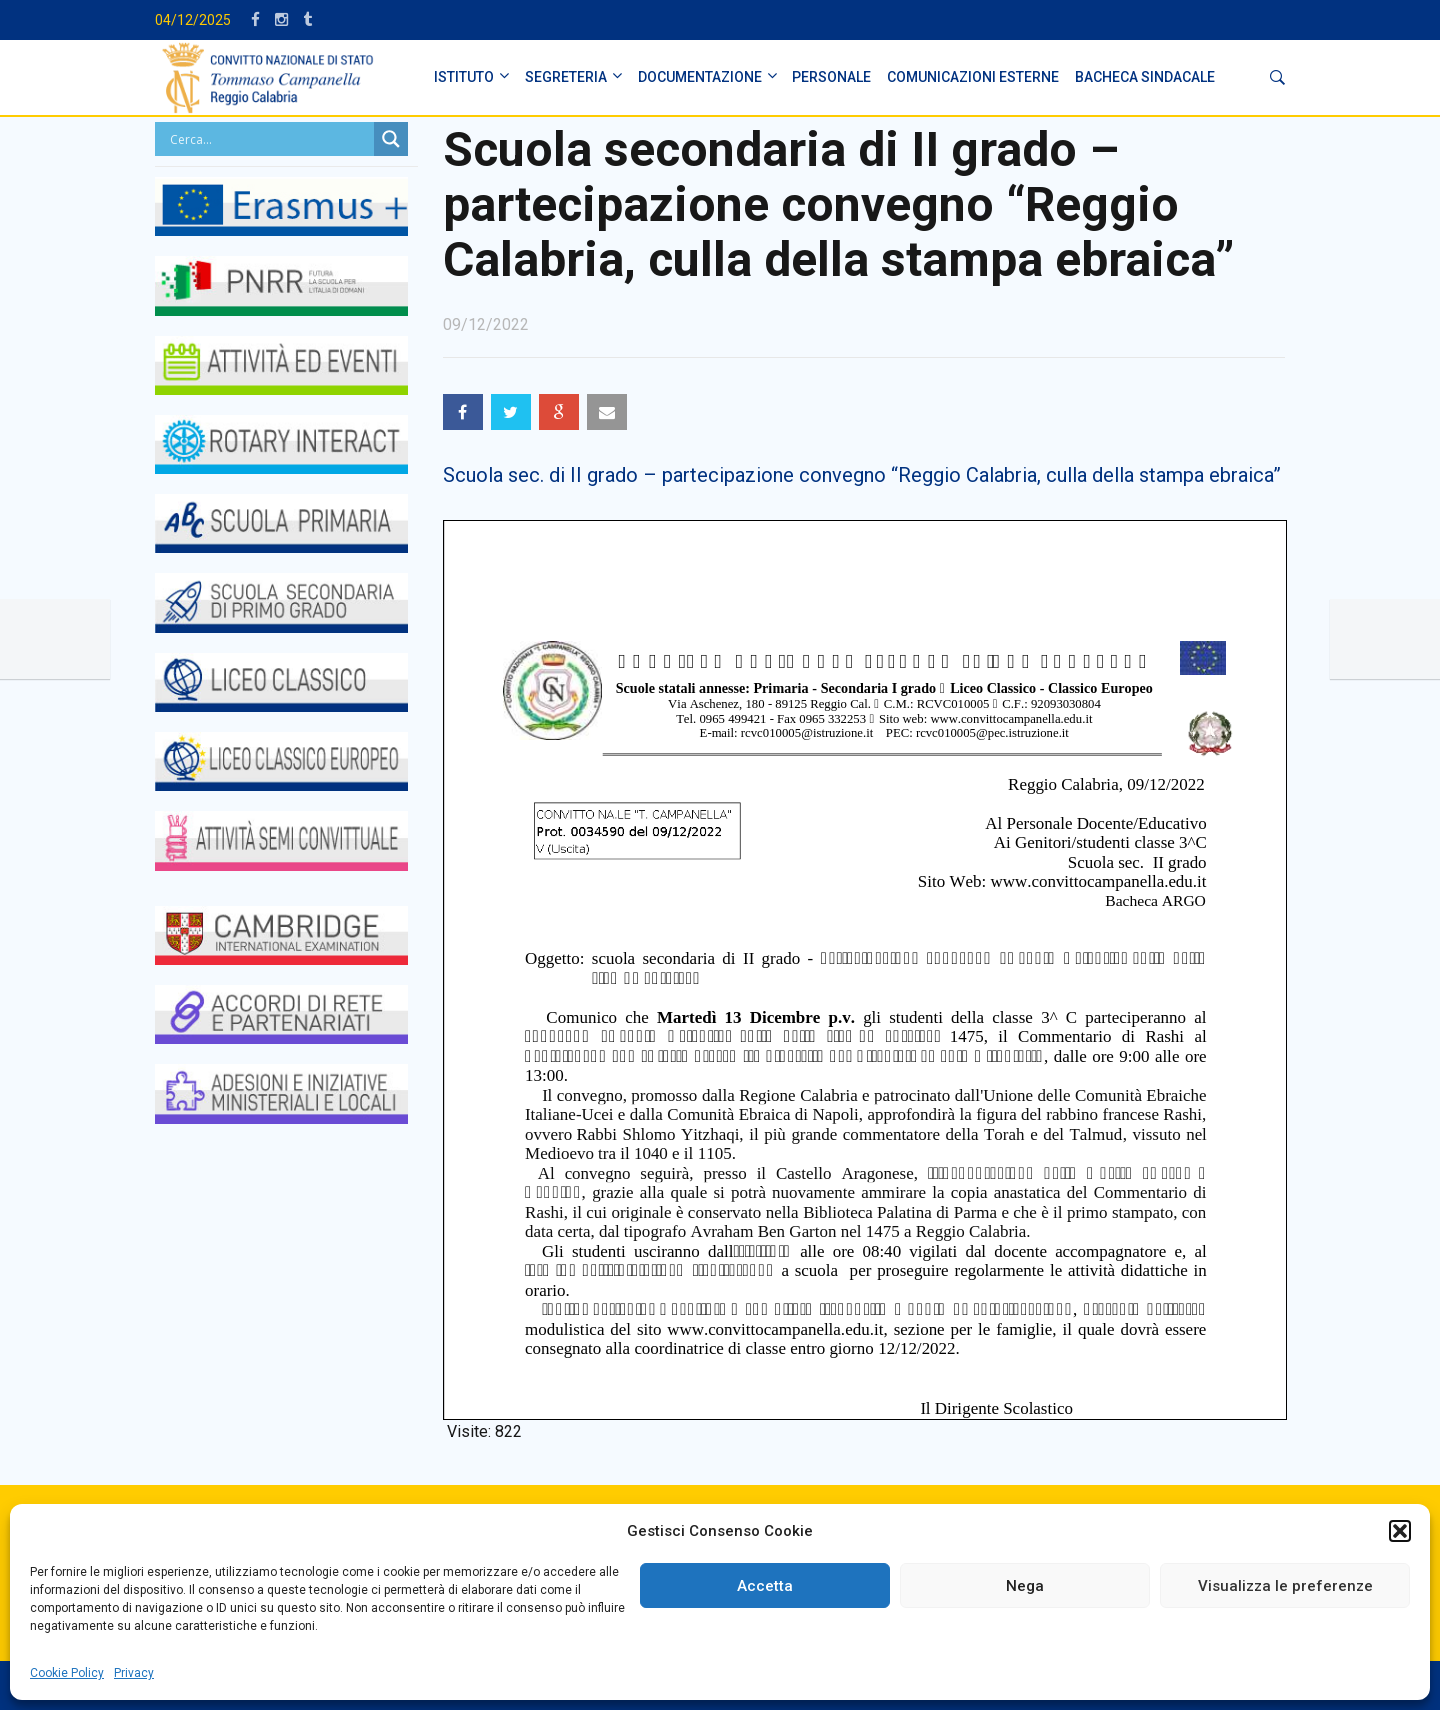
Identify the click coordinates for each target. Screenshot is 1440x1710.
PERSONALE (831, 77)
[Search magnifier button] (391, 139)
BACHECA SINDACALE (1145, 77)
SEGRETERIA (566, 77)
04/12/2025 (193, 20)
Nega (1025, 1586)
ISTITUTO (464, 77)
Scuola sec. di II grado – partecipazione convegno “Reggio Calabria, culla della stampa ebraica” (862, 475)
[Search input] (269, 139)
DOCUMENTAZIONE (700, 77)
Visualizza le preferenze (1285, 1586)
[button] (1400, 1531)
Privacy (134, 1673)
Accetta (765, 1586)
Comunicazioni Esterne (973, 77)
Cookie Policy (67, 1673)
